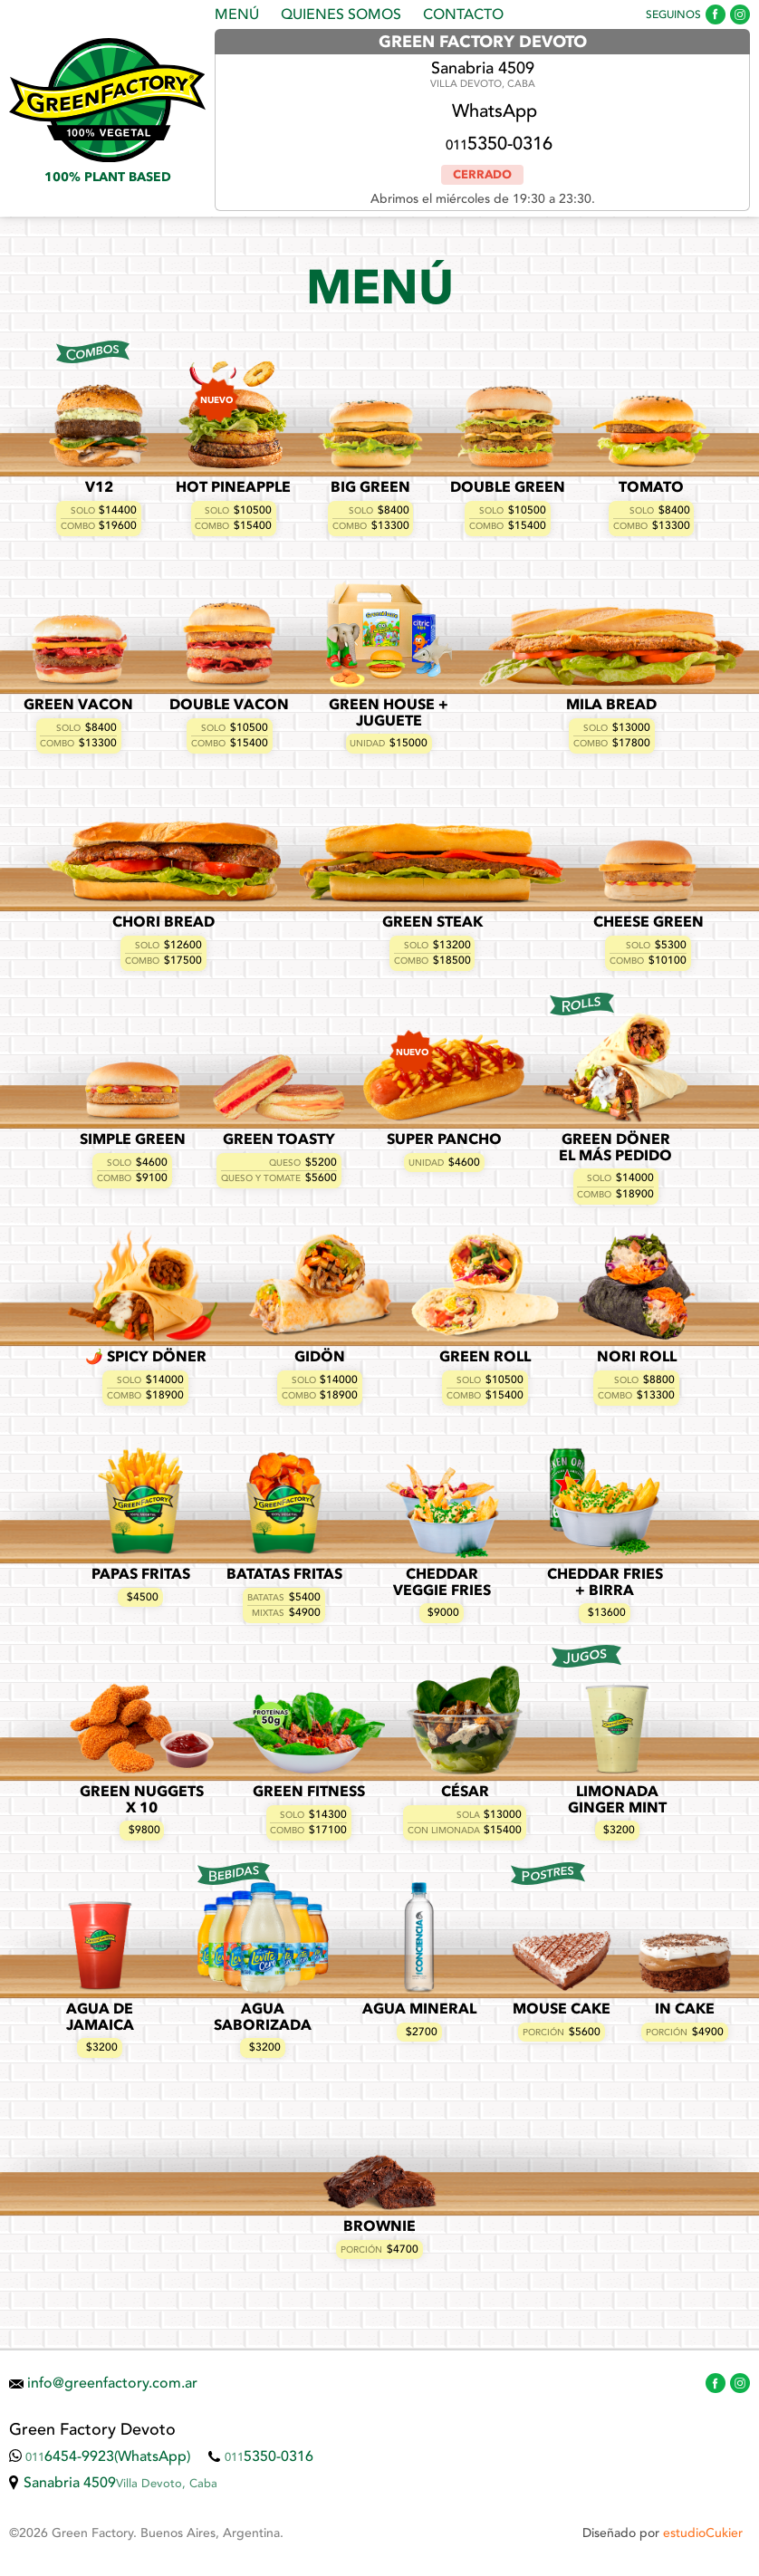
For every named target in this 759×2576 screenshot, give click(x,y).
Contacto (463, 15)
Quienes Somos (341, 15)
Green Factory (107, 100)
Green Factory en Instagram (740, 14)
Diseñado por (662, 2533)
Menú (237, 15)
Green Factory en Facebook (715, 14)
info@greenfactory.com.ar (112, 2384)
